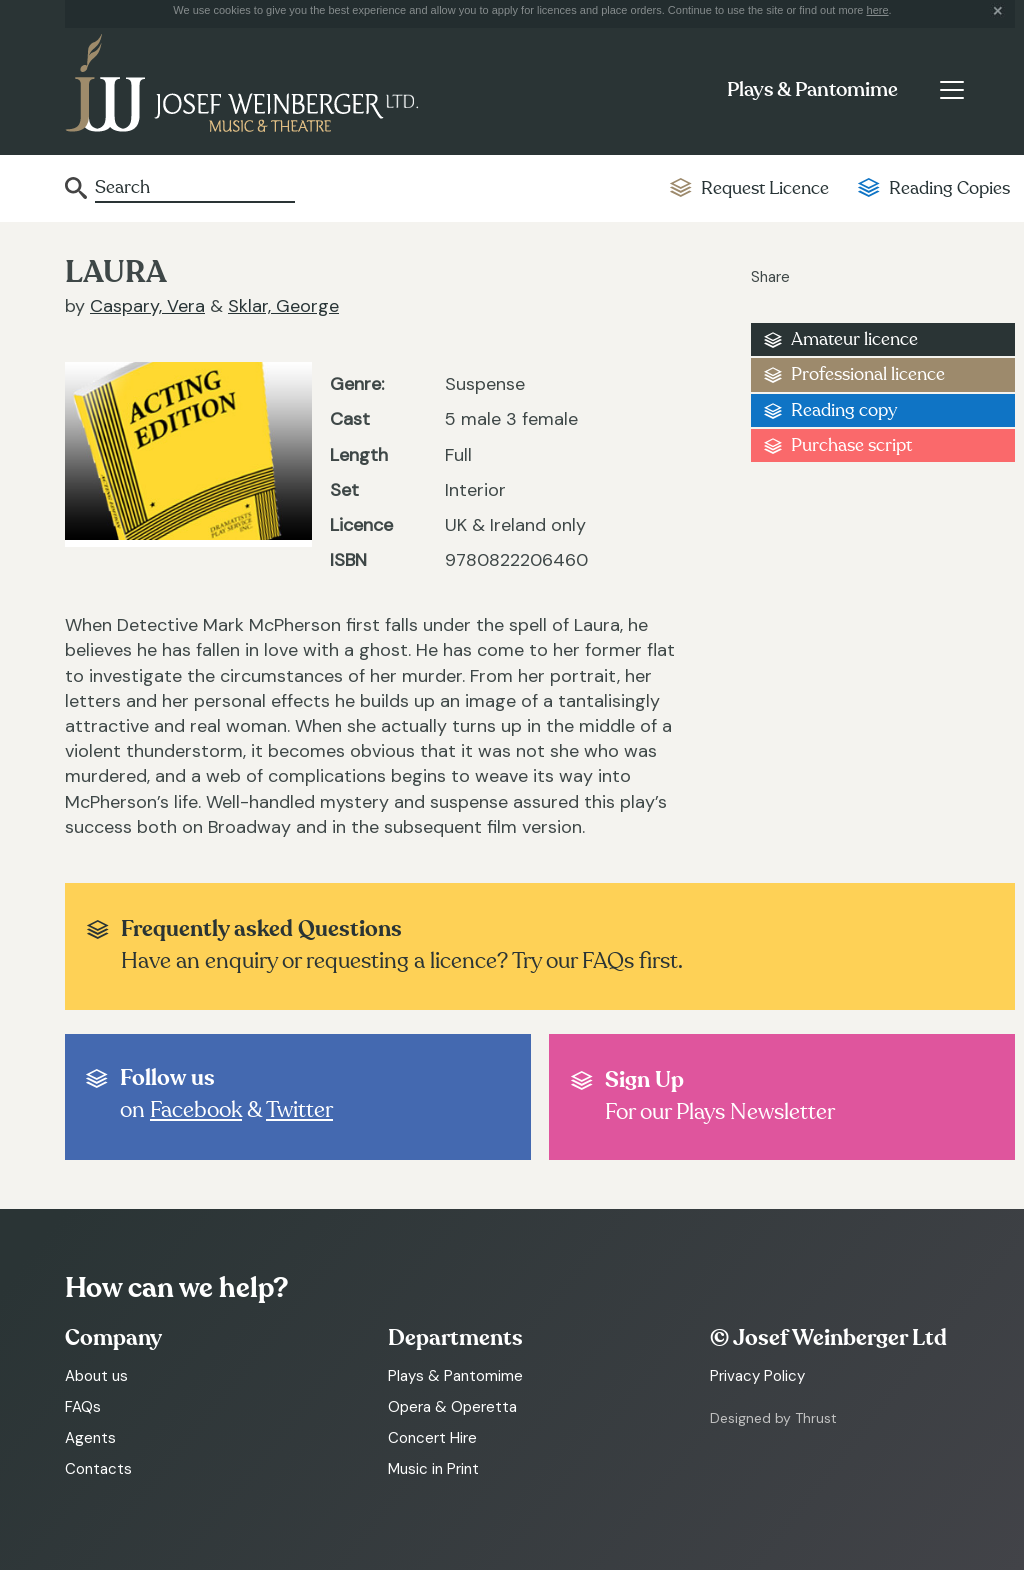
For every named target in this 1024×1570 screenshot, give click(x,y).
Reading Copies (949, 188)
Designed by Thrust (773, 1418)
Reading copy (844, 410)
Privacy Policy (757, 1376)
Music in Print (433, 1469)
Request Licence (765, 188)
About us (96, 1376)
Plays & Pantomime (812, 90)
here (878, 10)
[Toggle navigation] (951, 90)
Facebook (196, 1110)
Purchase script (851, 445)
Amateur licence (854, 339)
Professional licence (868, 374)
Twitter (299, 1110)
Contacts (98, 1469)
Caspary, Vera (147, 306)
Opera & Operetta (452, 1407)
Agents (90, 1438)
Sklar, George (283, 306)
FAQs (83, 1407)
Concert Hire (432, 1438)
